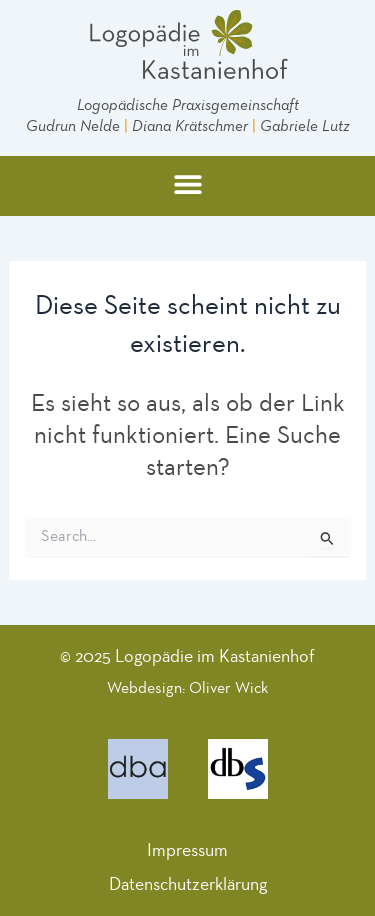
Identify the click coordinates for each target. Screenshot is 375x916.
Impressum (187, 850)
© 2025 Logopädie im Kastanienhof (187, 656)
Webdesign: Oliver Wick (187, 687)
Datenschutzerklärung (188, 884)
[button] (187, 183)
